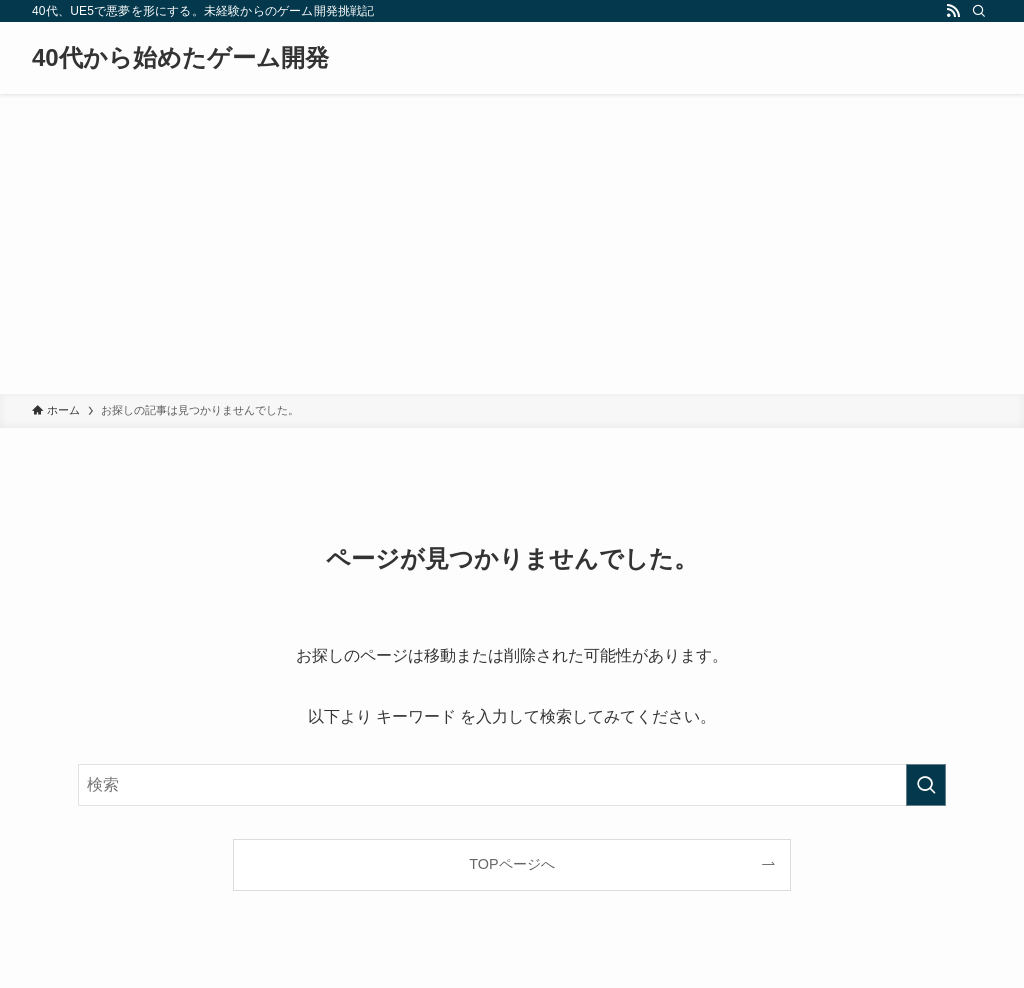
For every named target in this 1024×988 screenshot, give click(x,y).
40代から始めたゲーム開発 (180, 58)
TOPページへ (511, 864)
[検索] (979, 11)
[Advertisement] (512, 244)
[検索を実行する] (926, 785)
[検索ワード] (512, 785)
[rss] (953, 11)
